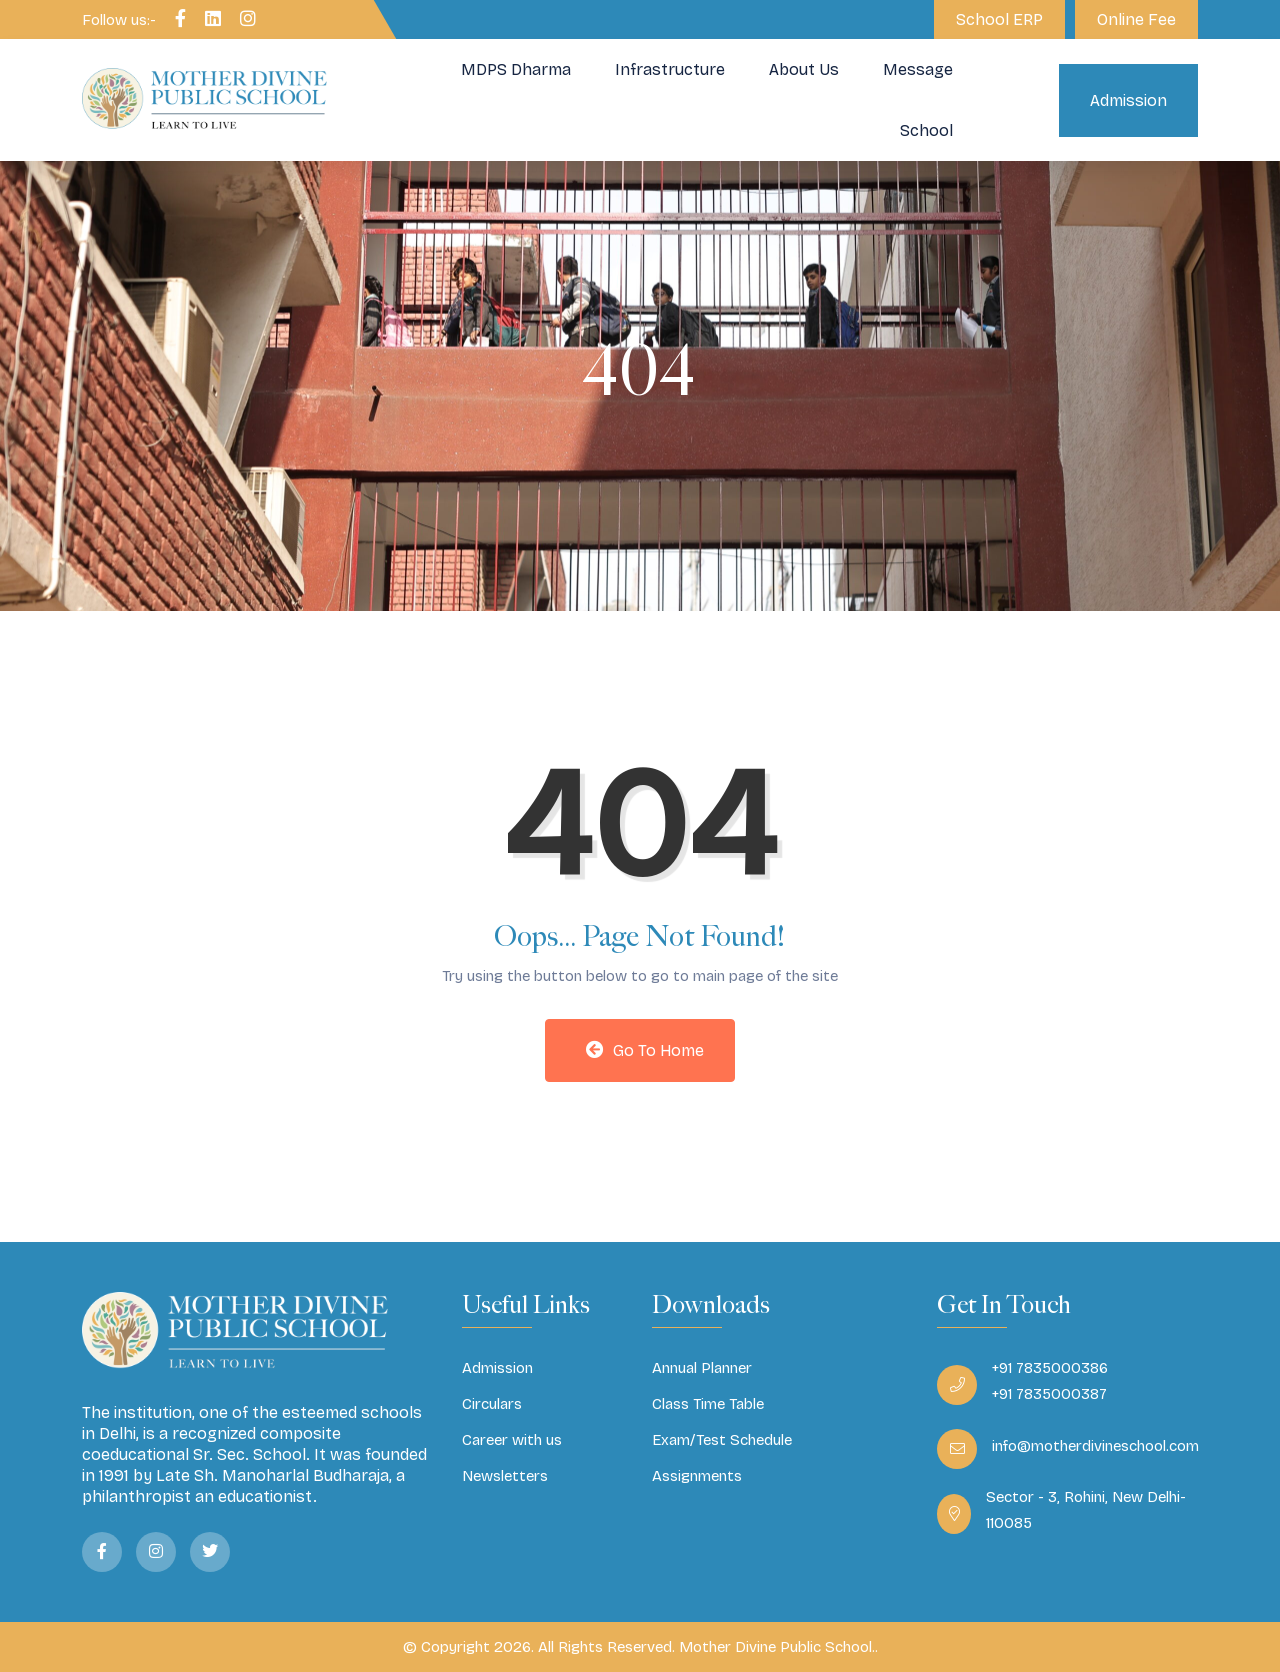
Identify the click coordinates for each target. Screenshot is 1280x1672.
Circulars (492, 1404)
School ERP (999, 19)
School (926, 130)
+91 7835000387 (1049, 1394)
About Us (804, 69)
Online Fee (1136, 19)
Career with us (512, 1440)
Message (918, 69)
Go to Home (645, 1050)
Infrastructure (670, 69)
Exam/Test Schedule (722, 1440)
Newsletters (505, 1476)
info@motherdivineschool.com (1095, 1446)
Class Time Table (708, 1404)
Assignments (697, 1476)
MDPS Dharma (516, 69)
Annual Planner (702, 1368)
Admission (1128, 100)
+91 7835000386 (1050, 1368)
